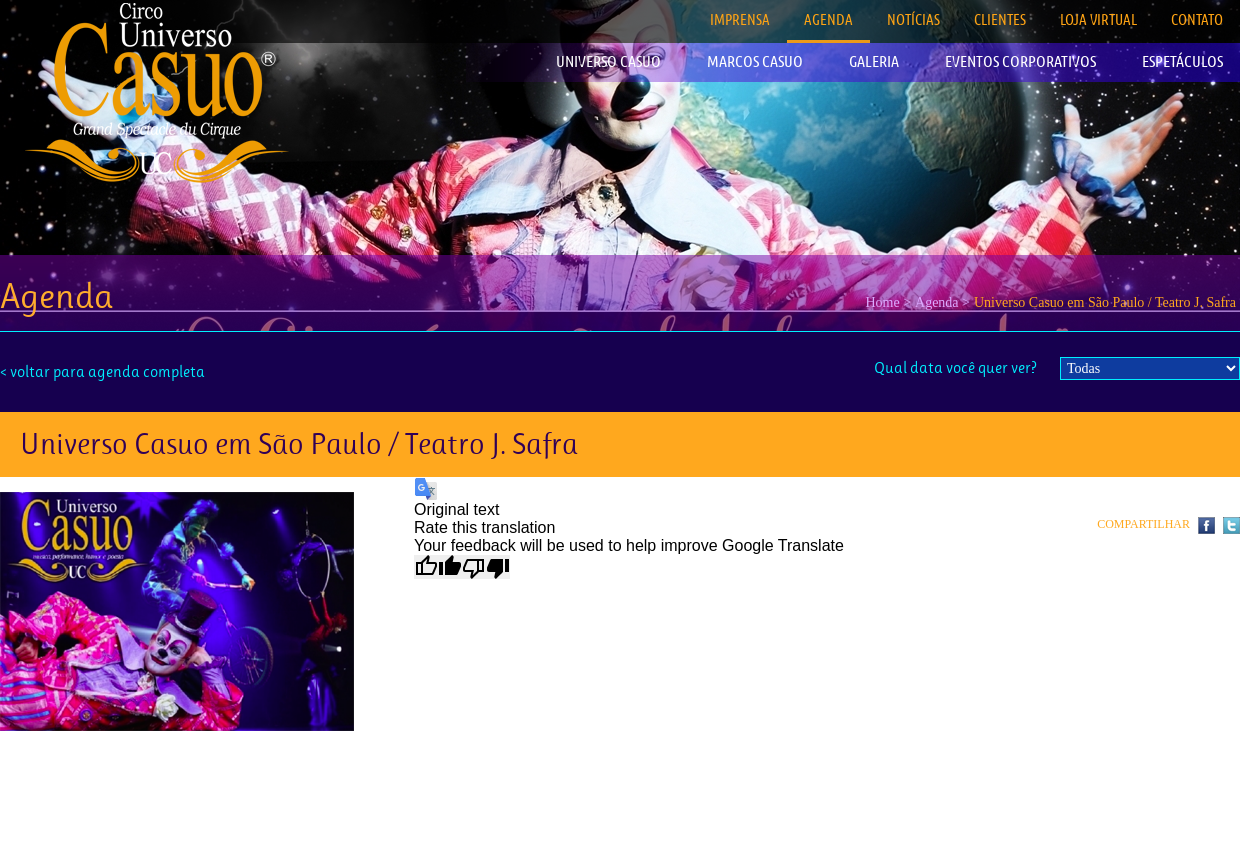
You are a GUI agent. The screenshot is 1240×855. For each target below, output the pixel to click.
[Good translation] (438, 567)
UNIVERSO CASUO (608, 61)
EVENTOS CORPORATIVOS (1020, 61)
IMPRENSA (740, 19)
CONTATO (1197, 19)
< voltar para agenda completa (102, 371)
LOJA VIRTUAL (1098, 19)
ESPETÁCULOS (1182, 61)
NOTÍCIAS (913, 19)
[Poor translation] (486, 567)
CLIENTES (1000, 19)
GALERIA (874, 61)
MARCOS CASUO (755, 61)
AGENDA (828, 19)
